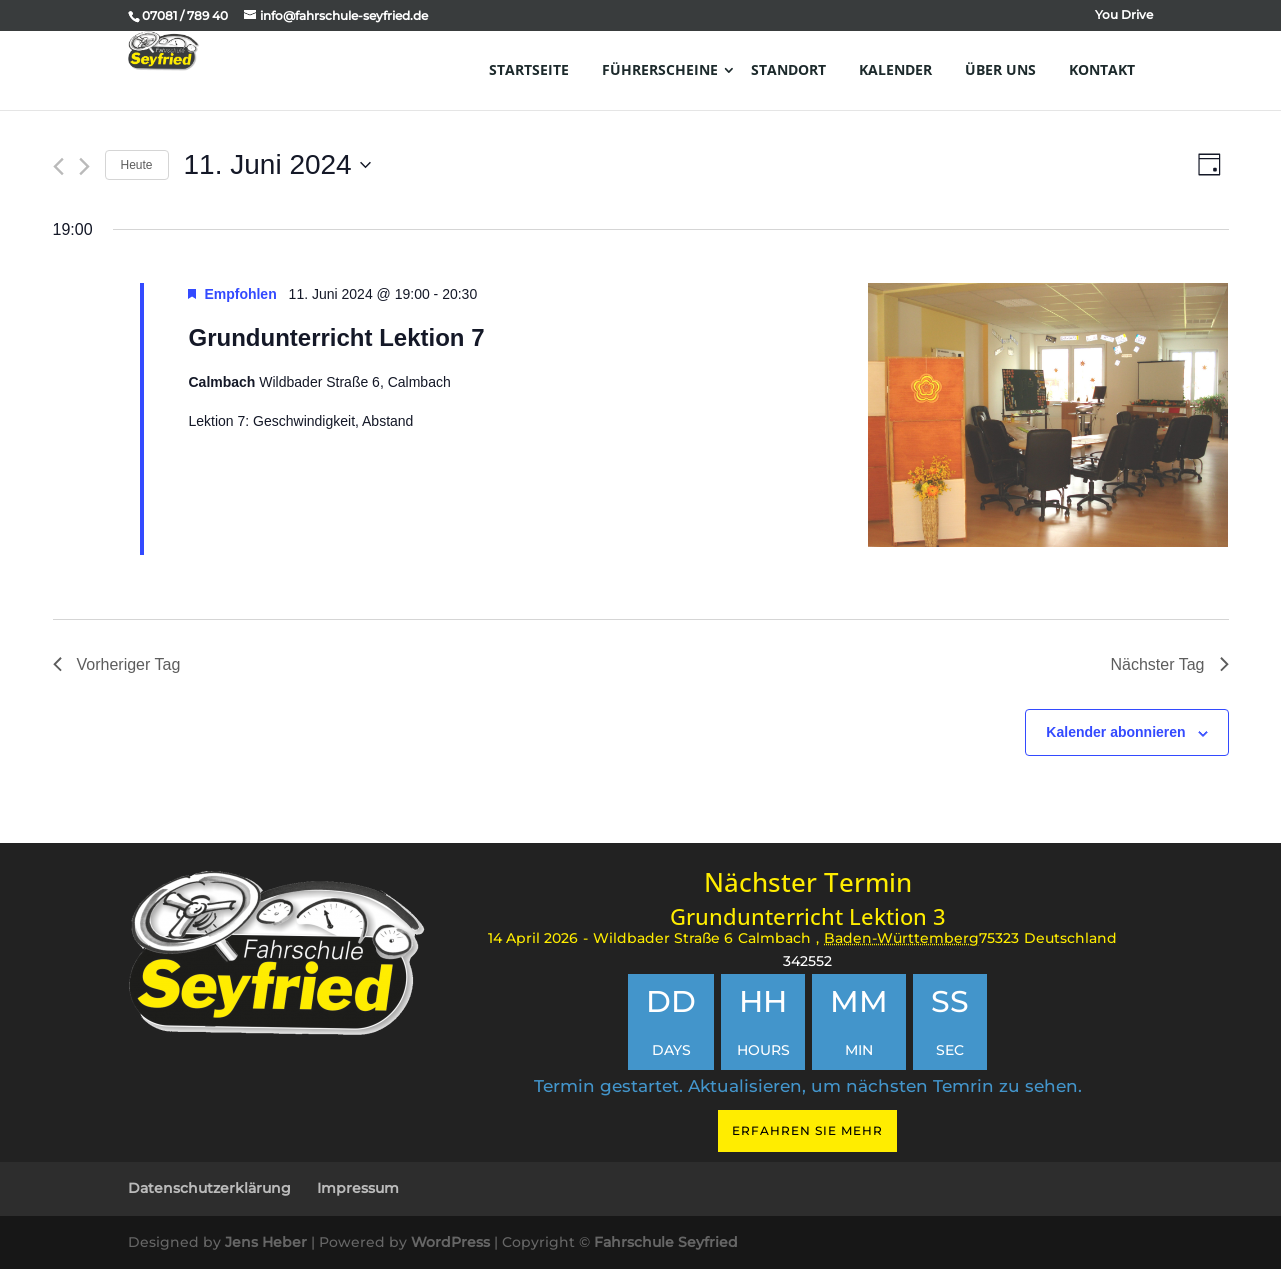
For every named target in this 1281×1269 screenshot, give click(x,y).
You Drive (1124, 15)
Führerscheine (660, 69)
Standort (788, 69)
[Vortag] (58, 166)
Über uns (1000, 69)
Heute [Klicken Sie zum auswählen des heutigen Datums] (137, 165)
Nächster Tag (1170, 664)
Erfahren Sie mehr (807, 1130)
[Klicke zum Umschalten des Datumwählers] (277, 165)
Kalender (895, 69)
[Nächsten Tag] (84, 166)
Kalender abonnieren (1115, 732)
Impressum (358, 1188)
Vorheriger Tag (117, 664)
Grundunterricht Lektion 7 (336, 337)
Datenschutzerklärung (209, 1188)
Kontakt (1102, 69)
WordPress (450, 1242)
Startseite (529, 69)
